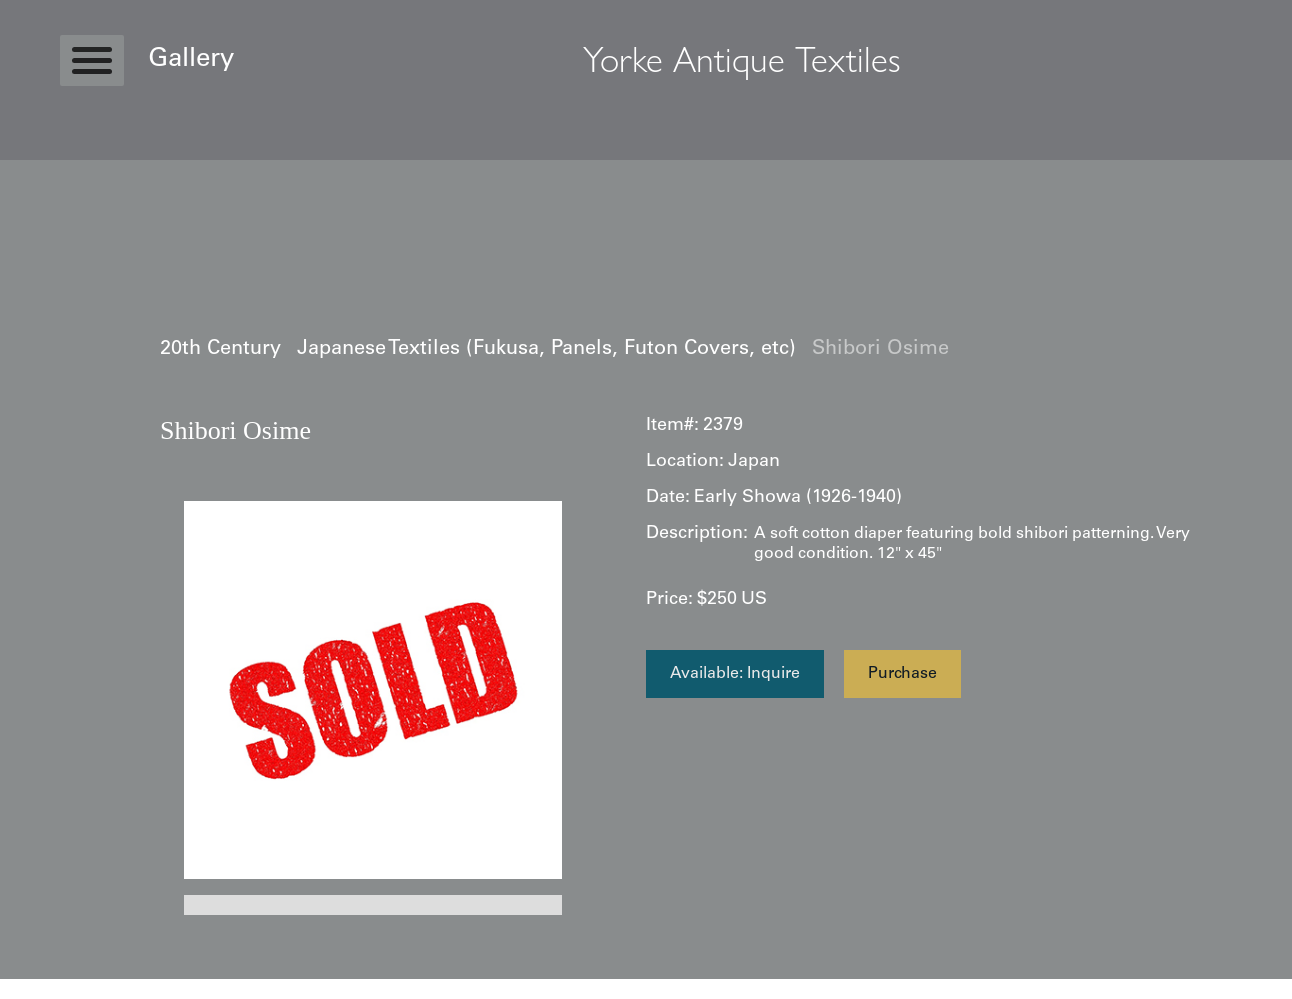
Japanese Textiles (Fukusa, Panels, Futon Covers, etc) (546, 350)
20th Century (220, 350)
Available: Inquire (735, 674)
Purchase (902, 674)
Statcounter (39, 989)
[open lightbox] (373, 690)
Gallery (191, 60)
